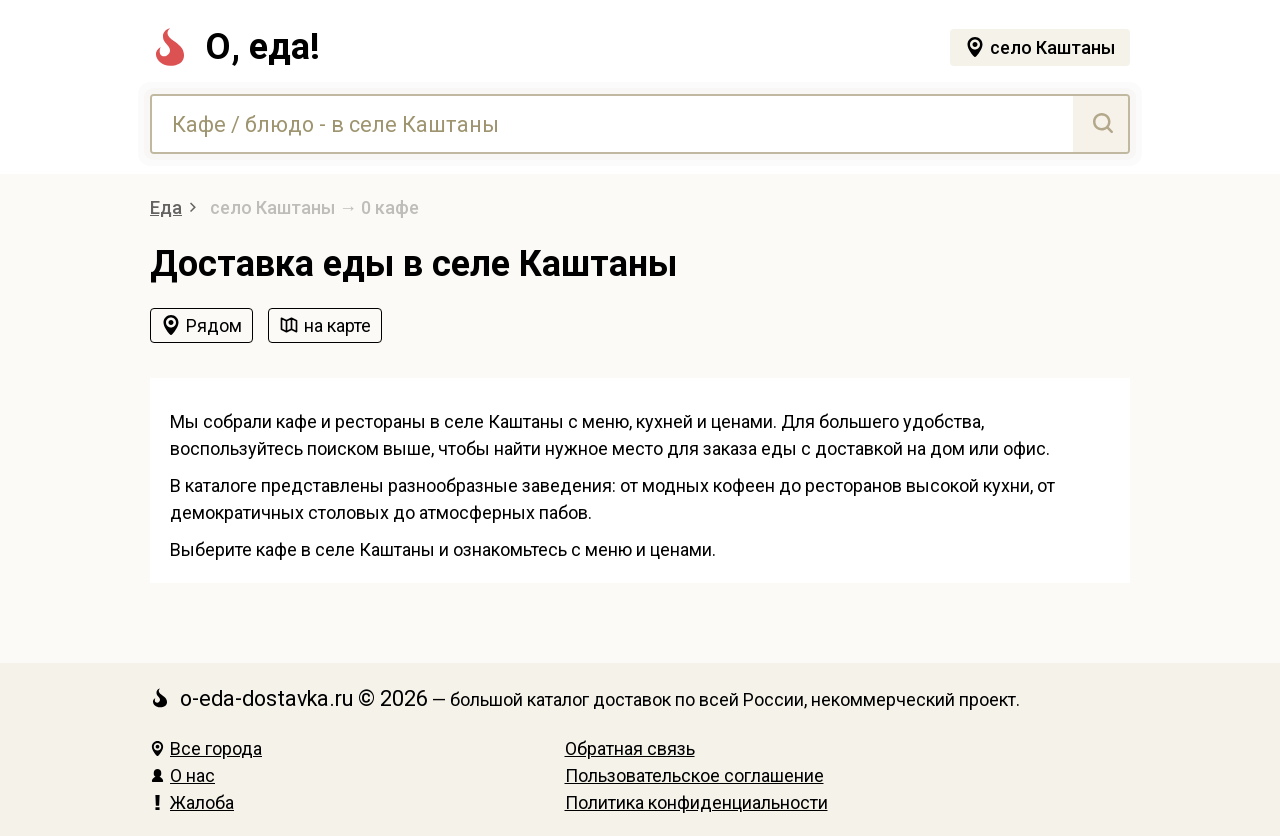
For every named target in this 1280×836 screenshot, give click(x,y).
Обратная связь (630, 748)
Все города (206, 748)
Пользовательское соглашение (694, 775)
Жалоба (192, 802)
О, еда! (235, 47)
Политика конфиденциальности (696, 802)
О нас (182, 775)
